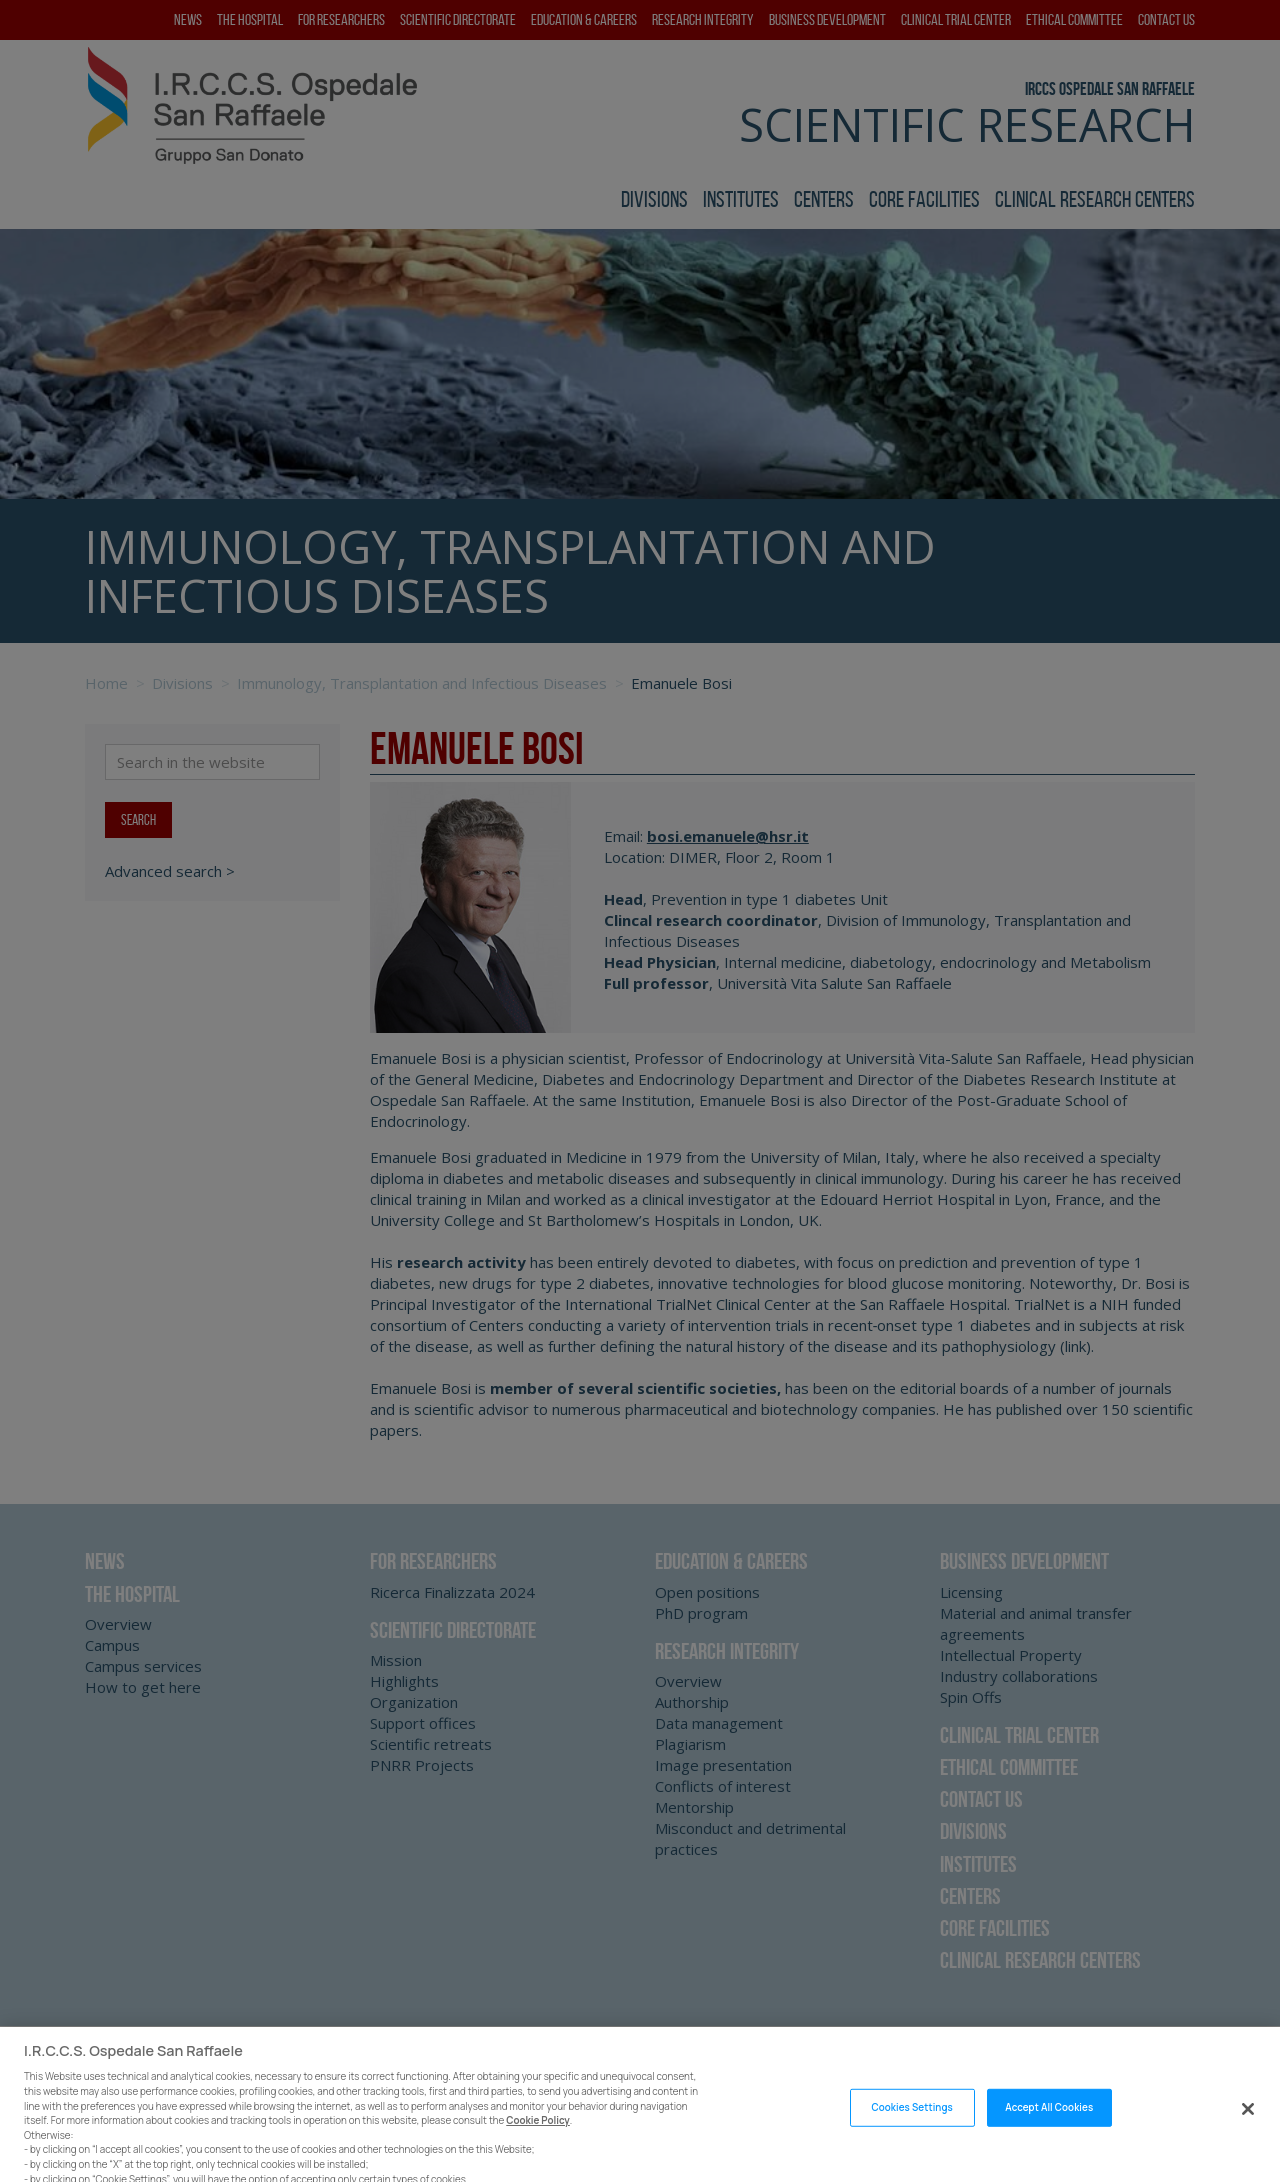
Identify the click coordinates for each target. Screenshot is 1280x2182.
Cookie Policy (538, 2146)
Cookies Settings (911, 2133)
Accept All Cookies (1049, 2133)
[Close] (1248, 2134)
